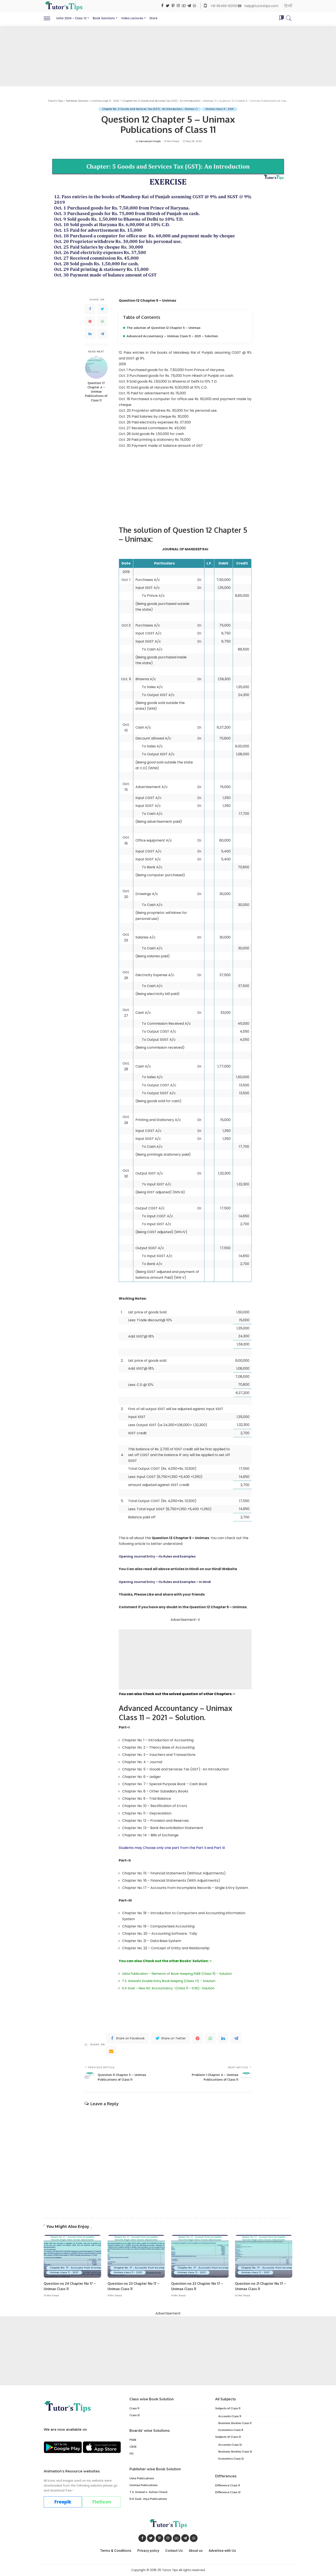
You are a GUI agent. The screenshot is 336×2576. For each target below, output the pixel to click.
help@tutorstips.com (261, 6)
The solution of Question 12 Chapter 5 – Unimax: (167, 327)
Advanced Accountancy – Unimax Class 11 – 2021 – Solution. (176, 336)
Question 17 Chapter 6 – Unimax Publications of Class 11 (96, 391)
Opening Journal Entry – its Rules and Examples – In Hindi (168, 1581)
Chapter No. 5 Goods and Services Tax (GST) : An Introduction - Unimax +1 (149, 109)
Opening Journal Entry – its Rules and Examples (160, 1556)
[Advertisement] (168, 56)
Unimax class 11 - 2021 (221, 109)
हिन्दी (288, 6)
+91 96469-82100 (224, 6)
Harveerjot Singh (150, 141)
